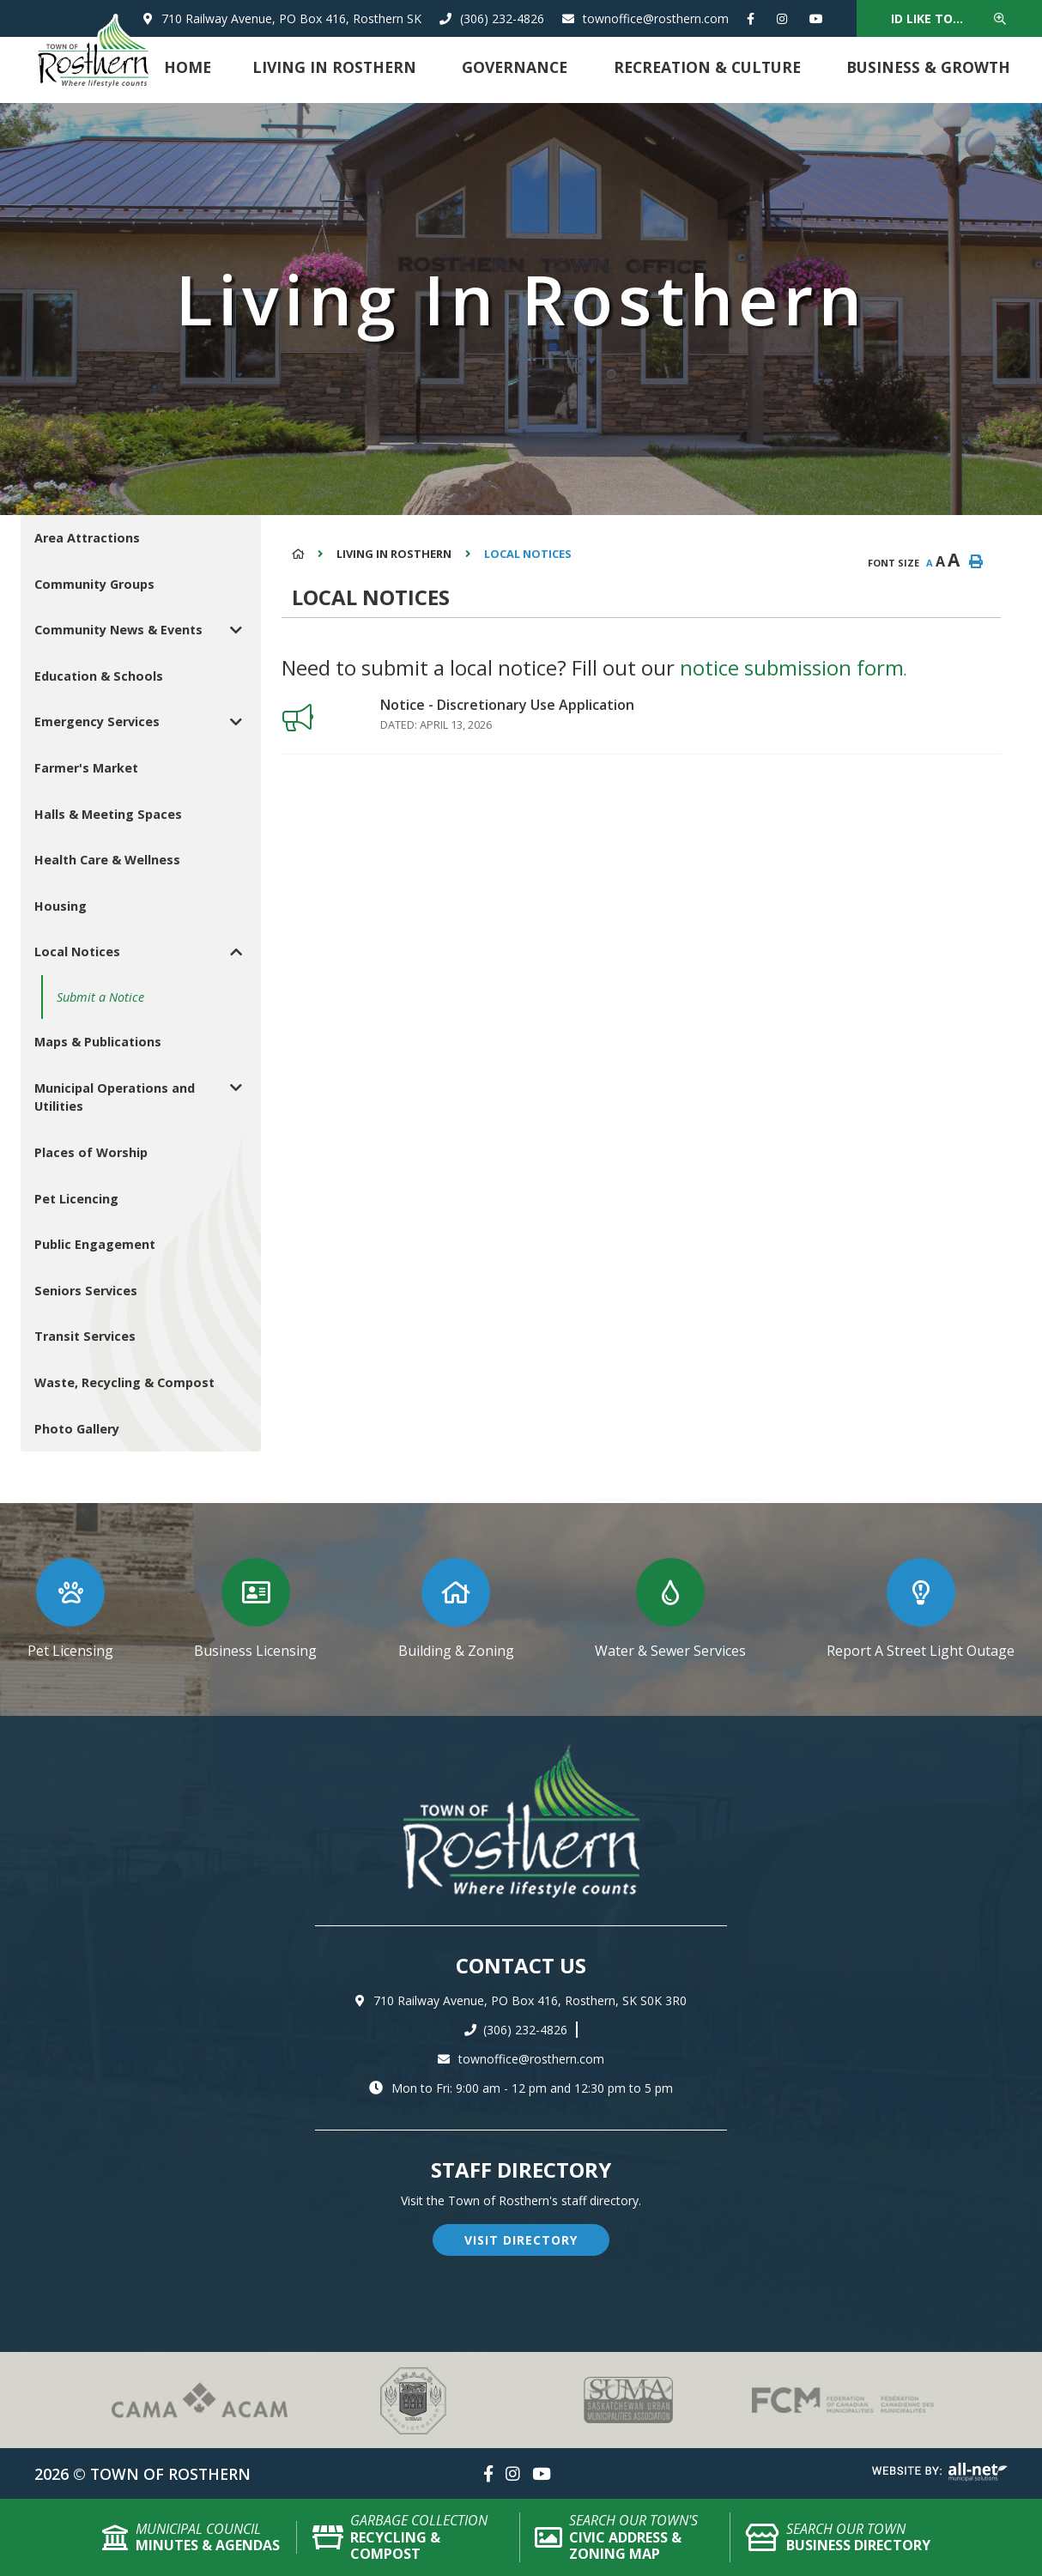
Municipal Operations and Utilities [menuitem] (114, 1097)
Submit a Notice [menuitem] (100, 997)
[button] (235, 629)
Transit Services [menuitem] (85, 1336)
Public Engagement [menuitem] (94, 1244)
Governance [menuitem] (514, 67)
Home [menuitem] (187, 67)
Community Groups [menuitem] (94, 584)
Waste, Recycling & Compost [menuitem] (124, 1382)
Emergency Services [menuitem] (97, 721)
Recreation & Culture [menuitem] (707, 67)
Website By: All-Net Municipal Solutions (940, 2472)
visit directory (521, 2240)
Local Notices (528, 553)
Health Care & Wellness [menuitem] (107, 860)
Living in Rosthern (393, 553)
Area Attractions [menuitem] (87, 538)
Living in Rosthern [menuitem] (334, 67)
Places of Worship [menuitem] (91, 1152)
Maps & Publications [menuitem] (97, 1041)
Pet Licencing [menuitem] (76, 1199)
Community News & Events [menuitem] (118, 629)
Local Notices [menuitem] (77, 951)
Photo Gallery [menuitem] (76, 1429)
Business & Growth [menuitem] (928, 67)
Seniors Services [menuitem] (85, 1290)
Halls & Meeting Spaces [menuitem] (108, 814)
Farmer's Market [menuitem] (86, 768)
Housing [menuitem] (60, 906)
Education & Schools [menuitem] (98, 676)
